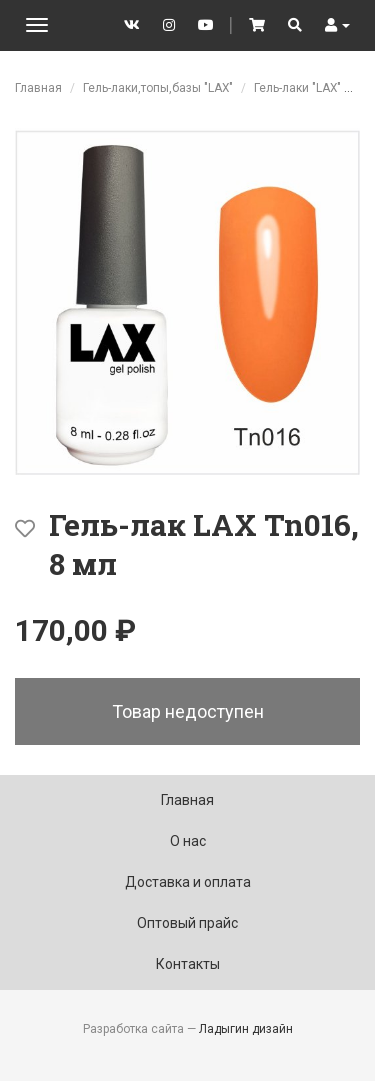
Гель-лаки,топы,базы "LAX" (158, 88)
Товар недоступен (188, 711)
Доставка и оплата (188, 882)
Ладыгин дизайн (246, 1029)
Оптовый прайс (187, 923)
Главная (38, 88)
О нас (188, 841)
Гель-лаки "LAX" (297, 88)
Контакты (188, 964)
